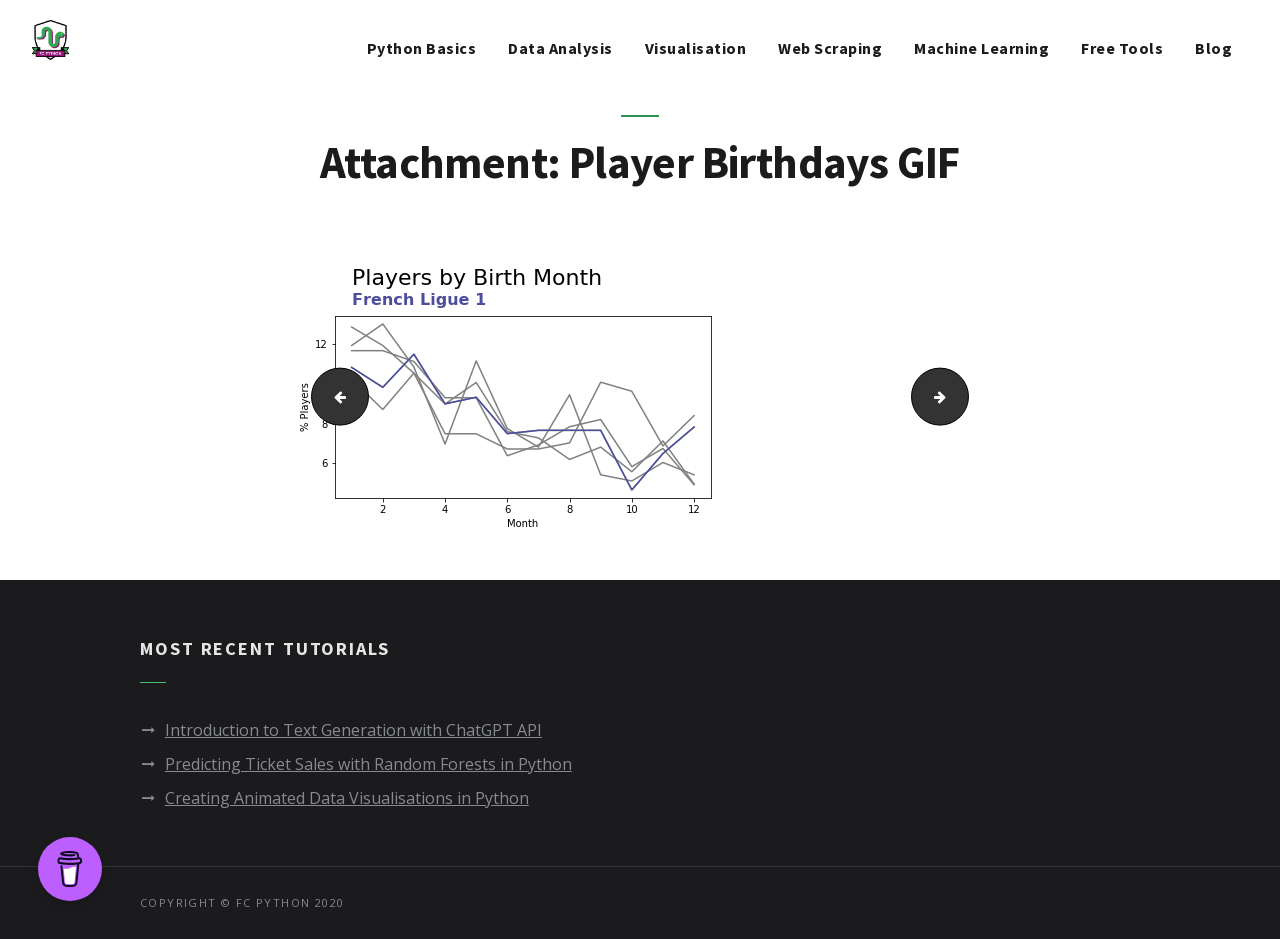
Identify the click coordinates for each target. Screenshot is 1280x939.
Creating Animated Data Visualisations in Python (347, 798)
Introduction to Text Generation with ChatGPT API (353, 730)
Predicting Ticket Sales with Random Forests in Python (368, 764)
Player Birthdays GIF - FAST (962, 395)
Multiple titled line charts (332, 395)
